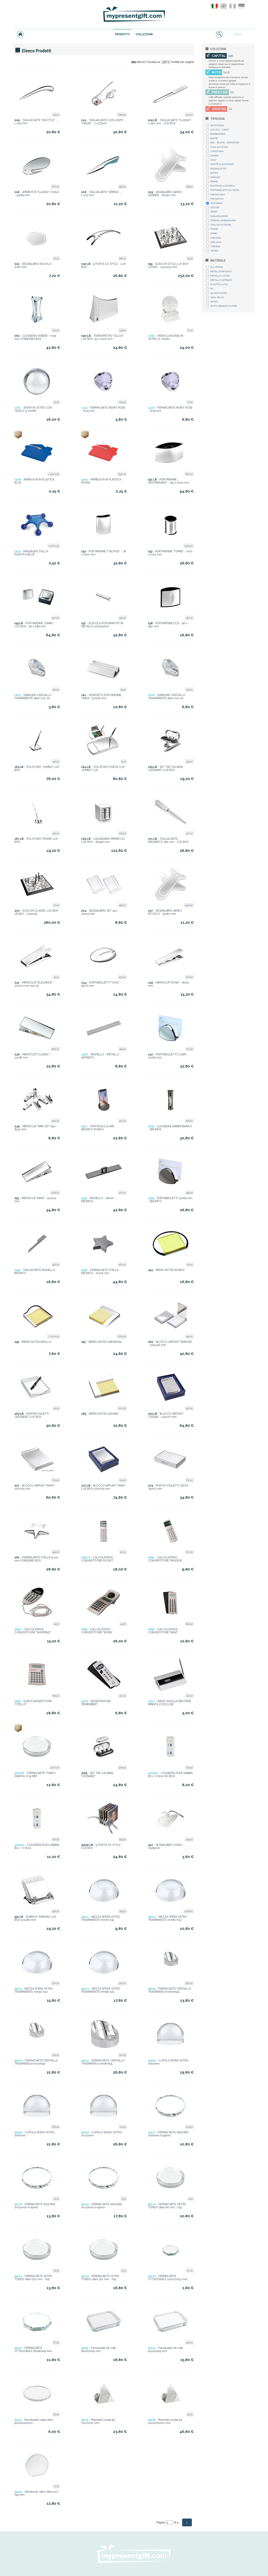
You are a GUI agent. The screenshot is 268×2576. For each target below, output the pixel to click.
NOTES (212, 173)
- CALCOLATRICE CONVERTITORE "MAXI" (163, 1631)
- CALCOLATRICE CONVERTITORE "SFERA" (96, 1631)
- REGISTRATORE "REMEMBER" (96, 1703)
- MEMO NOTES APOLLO (32, 1341)
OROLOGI (213, 177)
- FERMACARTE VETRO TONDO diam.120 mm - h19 (100, 2278)
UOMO (211, 233)
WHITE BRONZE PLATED (221, 306)
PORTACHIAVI (215, 194)
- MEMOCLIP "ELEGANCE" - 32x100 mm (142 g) (34, 984)
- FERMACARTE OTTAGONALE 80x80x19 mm (33, 2349)
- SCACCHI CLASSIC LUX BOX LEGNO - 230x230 (36, 912)
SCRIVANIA (214, 203)
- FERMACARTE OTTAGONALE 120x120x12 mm (167, 2278)
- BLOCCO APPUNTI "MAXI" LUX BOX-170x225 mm (103, 1487)
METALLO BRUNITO (219, 271)
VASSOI (212, 250)
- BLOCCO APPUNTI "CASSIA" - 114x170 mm (165, 1415)
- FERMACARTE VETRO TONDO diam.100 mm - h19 (33, 2278)
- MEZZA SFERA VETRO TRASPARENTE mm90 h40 (33, 1990)
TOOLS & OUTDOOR (218, 224)
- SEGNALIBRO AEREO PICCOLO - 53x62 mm (165, 912)
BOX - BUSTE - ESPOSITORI (222, 142)
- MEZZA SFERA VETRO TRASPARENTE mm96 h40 (100, 1990)
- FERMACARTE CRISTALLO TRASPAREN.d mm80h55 (102, 2062)
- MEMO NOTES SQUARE (99, 1413)
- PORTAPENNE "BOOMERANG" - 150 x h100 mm (168, 481)
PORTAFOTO (214, 198)
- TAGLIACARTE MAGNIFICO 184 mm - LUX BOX (168, 840)
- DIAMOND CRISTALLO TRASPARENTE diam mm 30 (32, 697)
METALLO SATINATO (219, 280)
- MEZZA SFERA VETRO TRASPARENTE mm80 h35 (167, 1918)
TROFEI (212, 229)
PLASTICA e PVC (217, 284)
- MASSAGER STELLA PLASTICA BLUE (31, 553)
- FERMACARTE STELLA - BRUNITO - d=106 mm (100, 1271)
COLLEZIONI (144, 34)
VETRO (212, 301)
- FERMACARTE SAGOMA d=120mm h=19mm (101, 2206)
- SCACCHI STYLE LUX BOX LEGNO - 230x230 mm (168, 265)
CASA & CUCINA (217, 147)
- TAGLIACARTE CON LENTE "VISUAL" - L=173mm (102, 122)
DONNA (212, 155)
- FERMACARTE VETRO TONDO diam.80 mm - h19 (167, 2206)
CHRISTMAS (215, 151)
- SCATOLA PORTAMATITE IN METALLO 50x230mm (102, 625)
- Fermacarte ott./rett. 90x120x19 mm (165, 2349)
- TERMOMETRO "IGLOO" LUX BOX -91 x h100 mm (102, 337)
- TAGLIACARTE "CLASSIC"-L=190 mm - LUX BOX (170, 122)
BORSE (212, 138)
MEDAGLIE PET (216, 168)
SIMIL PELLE (215, 297)
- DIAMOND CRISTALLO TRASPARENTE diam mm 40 (166, 697)
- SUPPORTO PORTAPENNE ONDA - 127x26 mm (101, 697)
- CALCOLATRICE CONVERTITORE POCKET (97, 1559)
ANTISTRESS (215, 125)
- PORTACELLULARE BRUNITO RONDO (97, 1128)
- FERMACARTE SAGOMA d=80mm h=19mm (168, 2134)
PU (209, 288)
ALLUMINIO (214, 267)
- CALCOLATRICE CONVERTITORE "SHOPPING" (32, 1631)
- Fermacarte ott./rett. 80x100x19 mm (98, 2349)
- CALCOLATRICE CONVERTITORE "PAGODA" (165, 1559)
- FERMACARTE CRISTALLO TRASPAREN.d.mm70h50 (36, 2062)
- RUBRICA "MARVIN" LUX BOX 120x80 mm (35, 1918)
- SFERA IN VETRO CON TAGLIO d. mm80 (33, 409)
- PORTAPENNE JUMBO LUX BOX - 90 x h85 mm (33, 625)
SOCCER (212, 207)
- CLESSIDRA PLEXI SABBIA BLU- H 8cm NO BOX (170, 1774)
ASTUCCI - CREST (217, 129)
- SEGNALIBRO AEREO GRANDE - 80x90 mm (165, 193)
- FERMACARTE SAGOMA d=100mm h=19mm (34, 2206)
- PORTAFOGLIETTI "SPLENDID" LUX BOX (31, 1415)
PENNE (212, 181)
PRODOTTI (122, 34)
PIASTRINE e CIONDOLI (220, 185)
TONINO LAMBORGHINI (221, 220)
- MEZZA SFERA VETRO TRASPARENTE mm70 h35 (100, 1918)
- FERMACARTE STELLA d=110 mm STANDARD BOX (36, 1559)
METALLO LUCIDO (218, 275)
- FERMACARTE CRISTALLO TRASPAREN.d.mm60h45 (169, 1990)
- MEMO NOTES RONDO (166, 1270)
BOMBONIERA (216, 134)
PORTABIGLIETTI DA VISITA (222, 190)
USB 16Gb (213, 237)
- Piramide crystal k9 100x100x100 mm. (165, 2421)
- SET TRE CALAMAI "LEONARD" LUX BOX (165, 768)
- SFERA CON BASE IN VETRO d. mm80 (165, 337)
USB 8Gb (213, 246)
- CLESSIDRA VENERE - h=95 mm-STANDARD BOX (35, 337)
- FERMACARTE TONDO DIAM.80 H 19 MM (35, 1774)
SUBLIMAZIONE (217, 216)
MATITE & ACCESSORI (220, 164)
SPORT (212, 211)
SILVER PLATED (216, 293)
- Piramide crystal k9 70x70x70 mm (98, 2421)
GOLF (211, 160)
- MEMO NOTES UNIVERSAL (101, 1341)
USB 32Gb (213, 242)
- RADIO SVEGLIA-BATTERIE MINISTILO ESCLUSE (169, 1703)
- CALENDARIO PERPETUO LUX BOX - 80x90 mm (103, 840)
